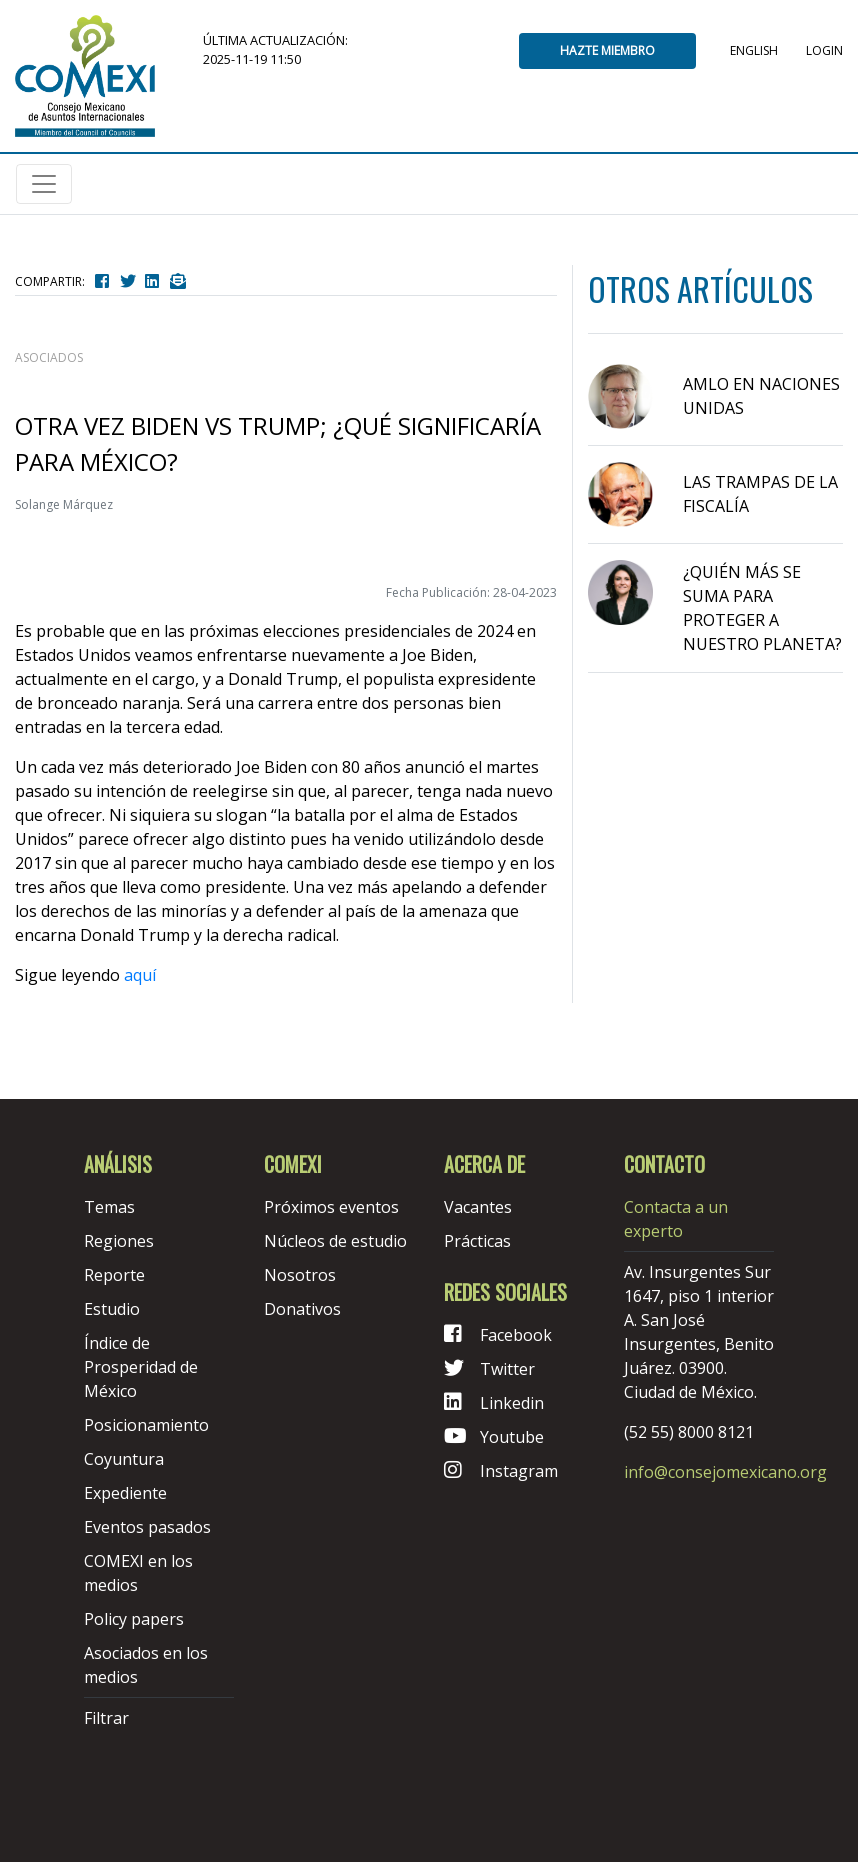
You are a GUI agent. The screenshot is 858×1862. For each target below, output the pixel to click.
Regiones (119, 1241)
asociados (49, 357)
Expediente (125, 1493)
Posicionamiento (146, 1425)
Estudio (112, 1309)
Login (824, 50)
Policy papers (134, 1619)
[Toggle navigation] (44, 184)
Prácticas (477, 1241)
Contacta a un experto (676, 1219)
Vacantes (478, 1207)
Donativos (302, 1309)
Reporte (114, 1275)
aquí (140, 975)
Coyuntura (124, 1459)
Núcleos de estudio (335, 1241)
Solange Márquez (64, 504)
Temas (109, 1207)
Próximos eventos (331, 1207)
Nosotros (300, 1275)
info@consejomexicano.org (725, 1472)
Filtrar (106, 1718)
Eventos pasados (147, 1527)
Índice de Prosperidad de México (141, 1367)
